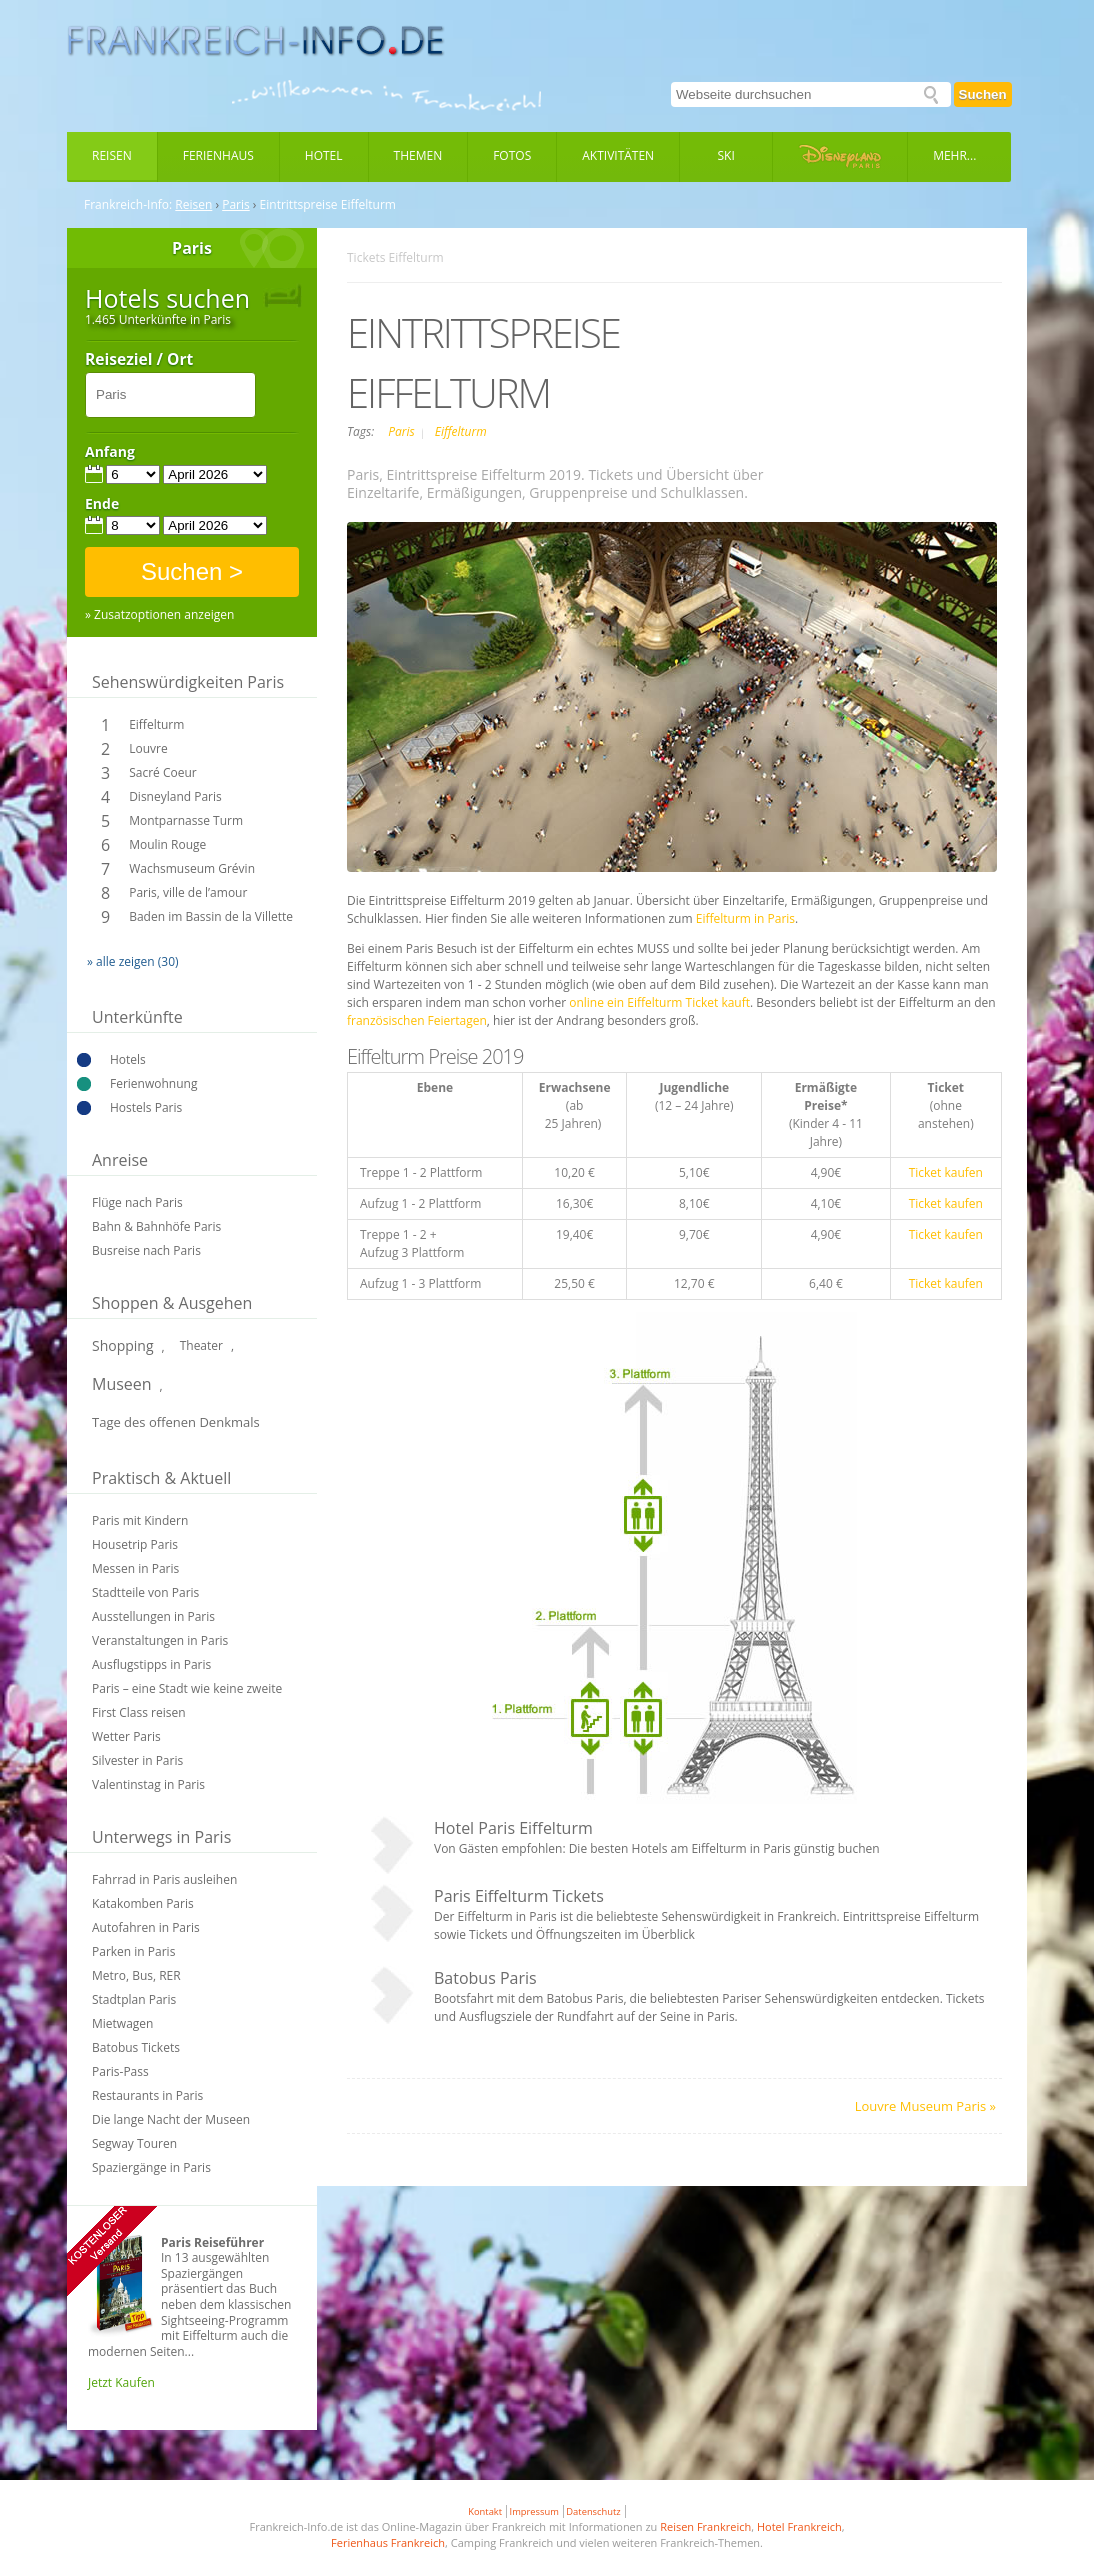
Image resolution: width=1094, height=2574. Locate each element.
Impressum (534, 2511)
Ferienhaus (218, 155)
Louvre (148, 748)
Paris (236, 205)
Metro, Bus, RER (136, 1975)
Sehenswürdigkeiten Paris (188, 682)
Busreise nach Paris (146, 1250)
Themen (418, 155)
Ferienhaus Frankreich (388, 2542)
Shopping (123, 1345)
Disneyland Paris (175, 796)
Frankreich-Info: (128, 205)
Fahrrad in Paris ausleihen (164, 1879)
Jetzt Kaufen (121, 2382)
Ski (726, 155)
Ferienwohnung (153, 1083)
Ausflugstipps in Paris (151, 1664)
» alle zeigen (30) (133, 961)
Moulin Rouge (167, 844)
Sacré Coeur (163, 772)
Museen (122, 1384)
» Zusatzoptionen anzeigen (159, 615)
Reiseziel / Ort (139, 360)
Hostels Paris (146, 1107)
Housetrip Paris (135, 1544)
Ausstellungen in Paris (153, 1616)
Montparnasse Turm (186, 820)
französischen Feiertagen (417, 1020)
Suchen (983, 94)
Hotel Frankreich (799, 2526)
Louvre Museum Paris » (925, 2106)
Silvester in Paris (137, 1760)
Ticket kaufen (946, 1172)
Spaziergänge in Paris (151, 2167)
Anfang (110, 452)
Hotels (128, 1059)
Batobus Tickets (136, 2047)
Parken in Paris (133, 1951)
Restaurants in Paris (147, 2095)
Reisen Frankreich (705, 2526)
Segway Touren (134, 2143)
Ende (102, 504)
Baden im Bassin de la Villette (211, 916)
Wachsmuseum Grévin (192, 868)
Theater (201, 1345)
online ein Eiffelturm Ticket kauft (659, 1002)
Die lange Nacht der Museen (171, 2119)
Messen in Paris (135, 1568)
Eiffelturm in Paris (745, 918)
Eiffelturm (156, 724)
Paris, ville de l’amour (188, 892)
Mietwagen (122, 2023)
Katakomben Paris (143, 1903)
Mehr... (954, 155)
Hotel (324, 155)
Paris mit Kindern (140, 1520)
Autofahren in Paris (146, 1927)
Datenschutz (593, 2511)
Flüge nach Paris (137, 1202)
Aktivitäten (618, 155)
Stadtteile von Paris (145, 1592)
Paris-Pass (120, 2071)
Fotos (512, 155)
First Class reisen (139, 1712)
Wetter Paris (126, 1736)
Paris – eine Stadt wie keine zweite (187, 1688)
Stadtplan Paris (134, 1999)
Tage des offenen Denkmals (176, 1422)
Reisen (112, 155)
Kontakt (485, 2511)
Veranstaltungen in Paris (160, 1640)
